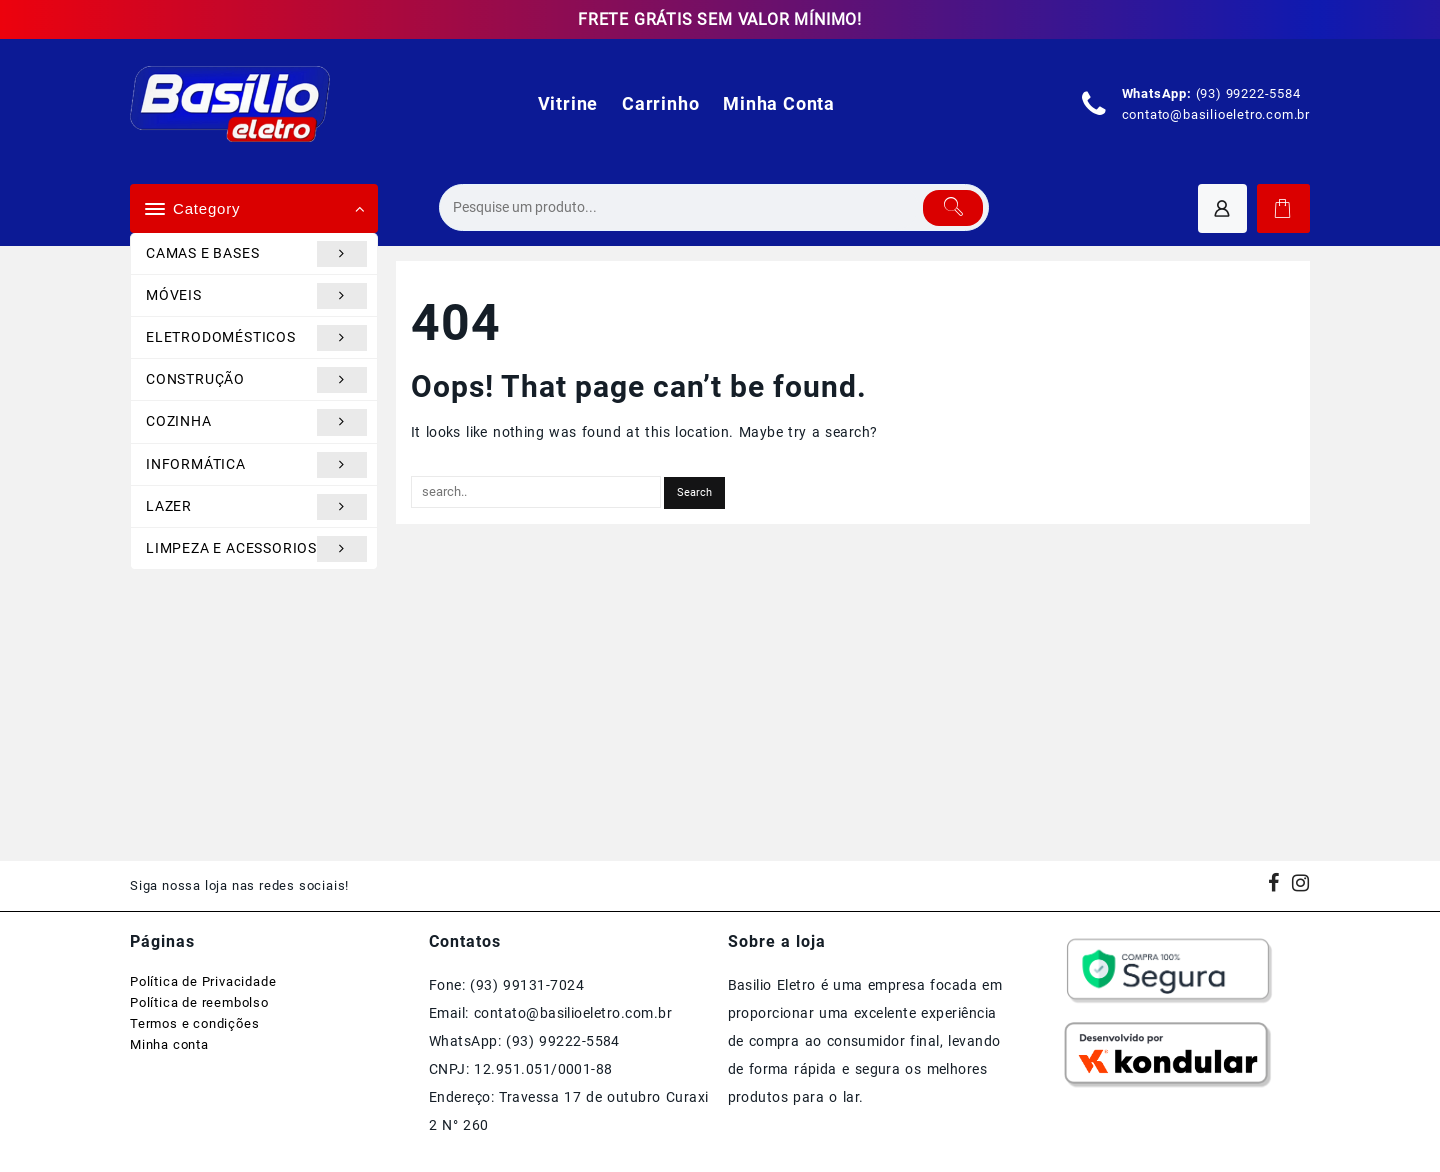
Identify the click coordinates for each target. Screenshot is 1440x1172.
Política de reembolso (199, 1002)
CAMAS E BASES (256, 254)
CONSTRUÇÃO (256, 380)
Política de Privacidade (203, 981)
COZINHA (256, 422)
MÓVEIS (256, 296)
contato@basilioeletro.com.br (1216, 114)
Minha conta (169, 1044)
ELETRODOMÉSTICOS (256, 338)
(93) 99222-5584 (1248, 93)
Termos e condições (194, 1023)
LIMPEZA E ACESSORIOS (256, 549)
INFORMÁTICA (256, 465)
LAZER (256, 507)
